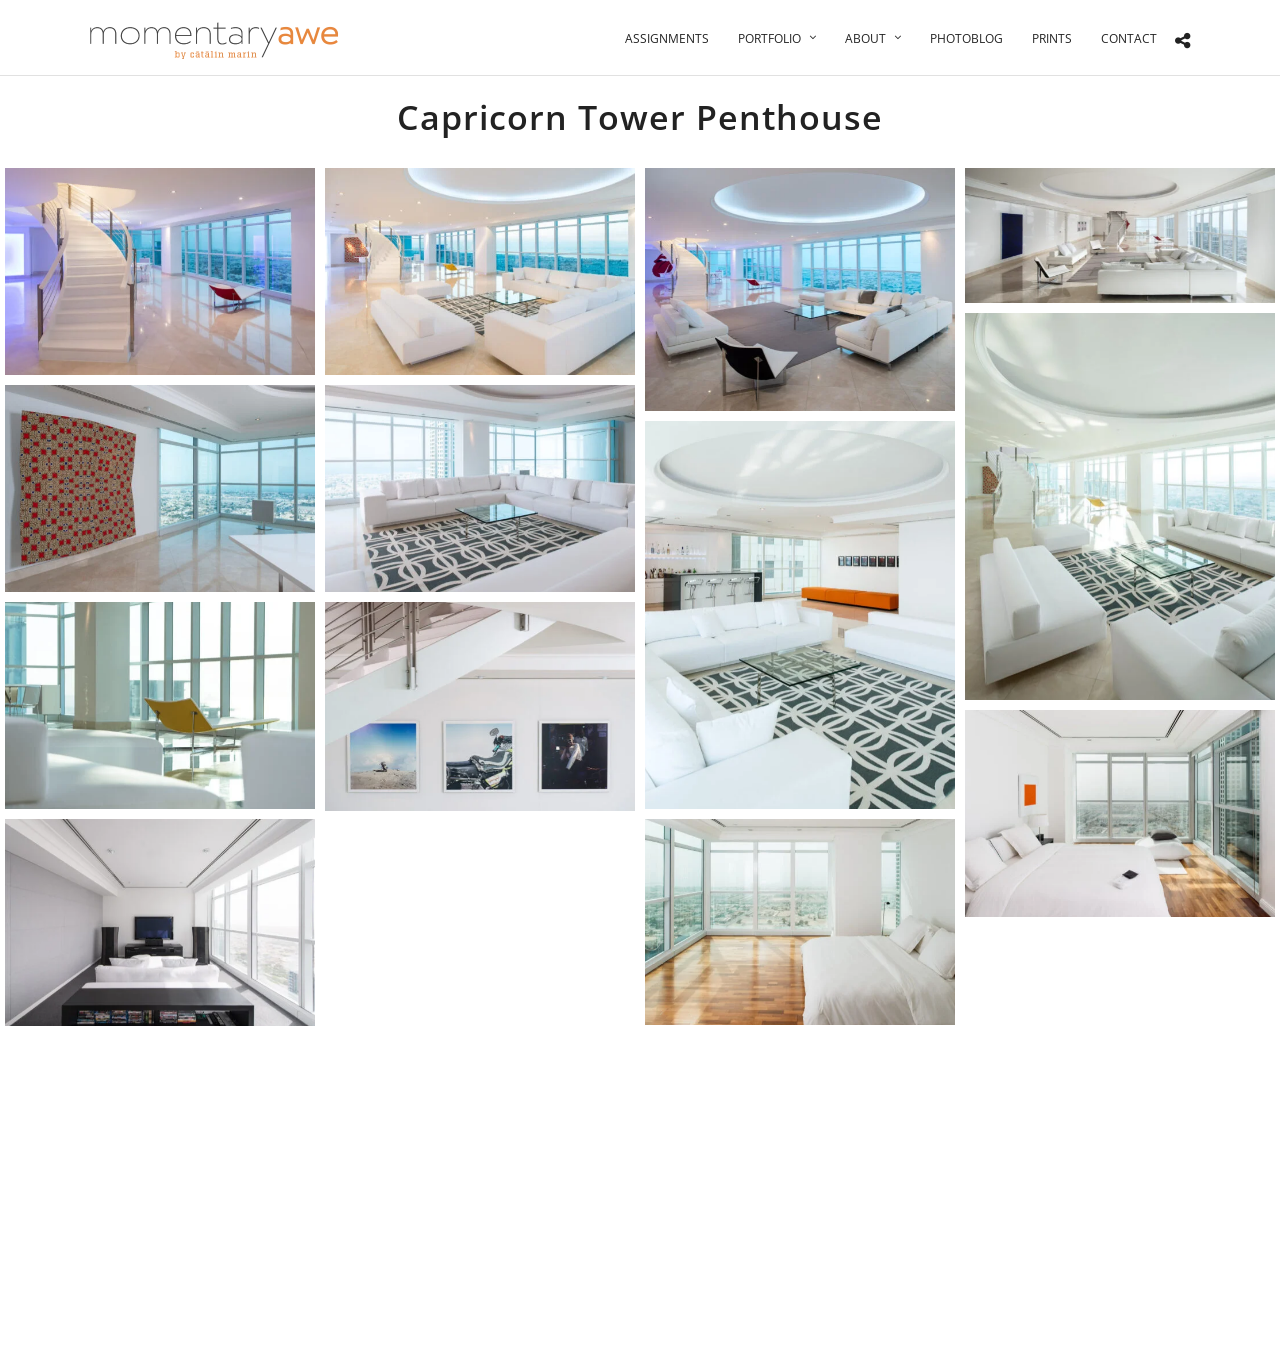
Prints (1052, 38)
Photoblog (966, 38)
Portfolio (769, 38)
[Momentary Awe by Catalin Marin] (215, 40)
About (865, 38)
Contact (1129, 38)
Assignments (667, 38)
